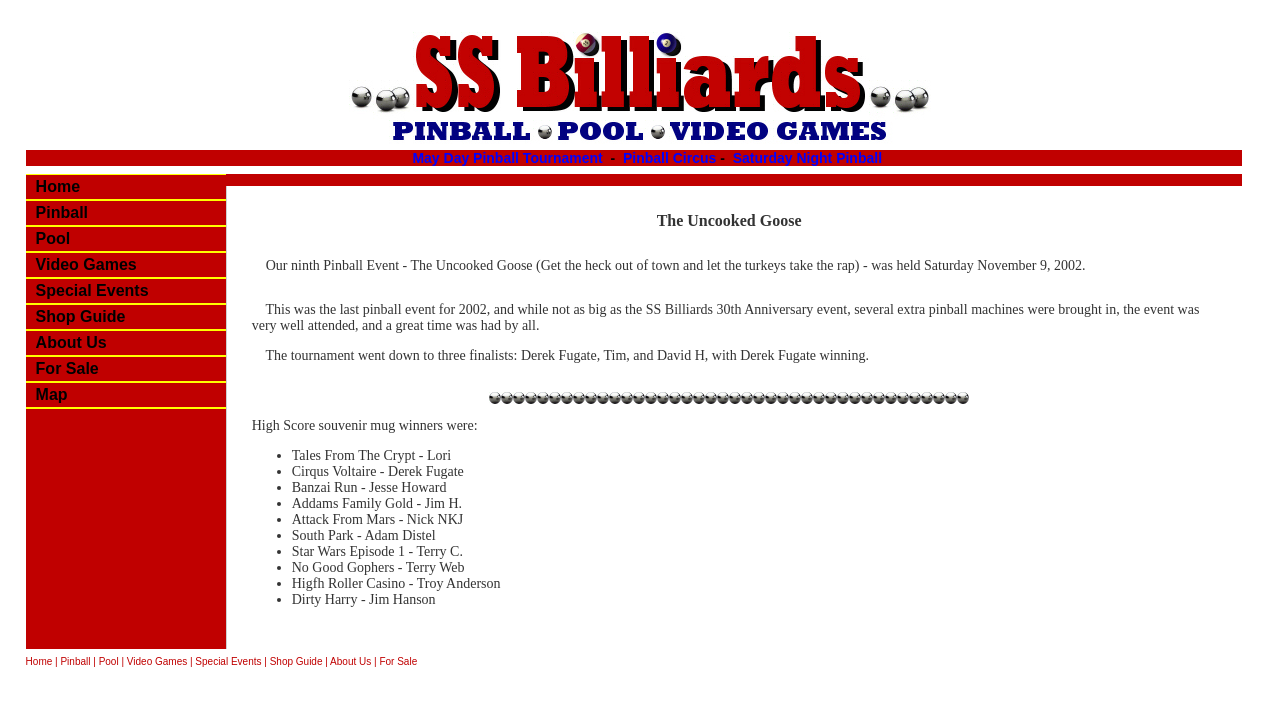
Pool (53, 238)
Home (58, 186)
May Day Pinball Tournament (509, 158)
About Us (71, 342)
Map (52, 394)
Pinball (62, 212)
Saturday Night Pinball (807, 158)
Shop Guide (81, 316)
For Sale (67, 368)
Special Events (92, 290)
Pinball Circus (669, 158)
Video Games (86, 264)
